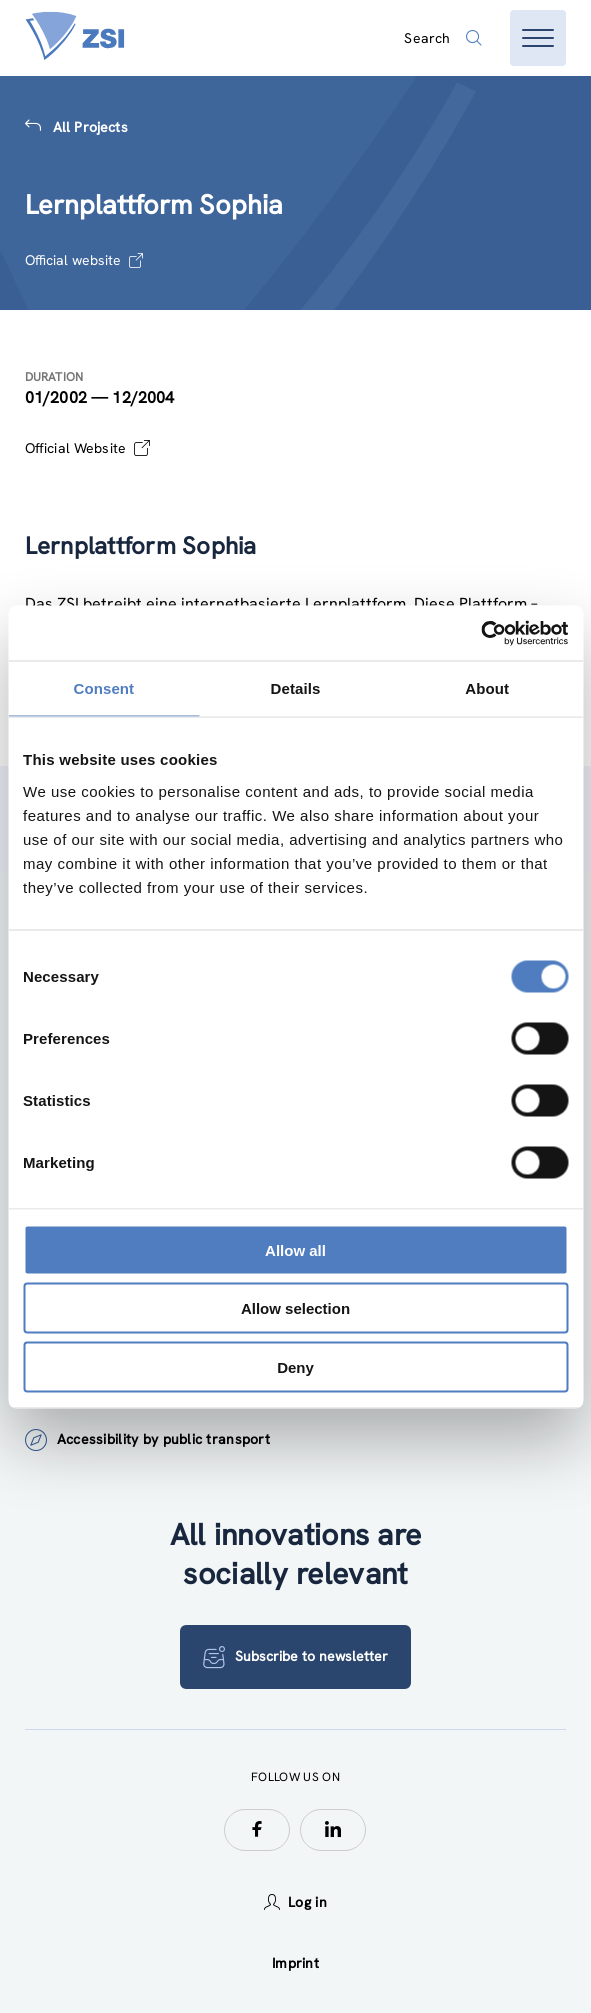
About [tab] (487, 688)
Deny (295, 1366)
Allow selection (295, 1308)
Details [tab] (296, 688)
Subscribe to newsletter (295, 1657)
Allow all (295, 1249)
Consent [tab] (103, 688)
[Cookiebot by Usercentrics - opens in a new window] (480, 633)
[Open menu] (538, 38)
